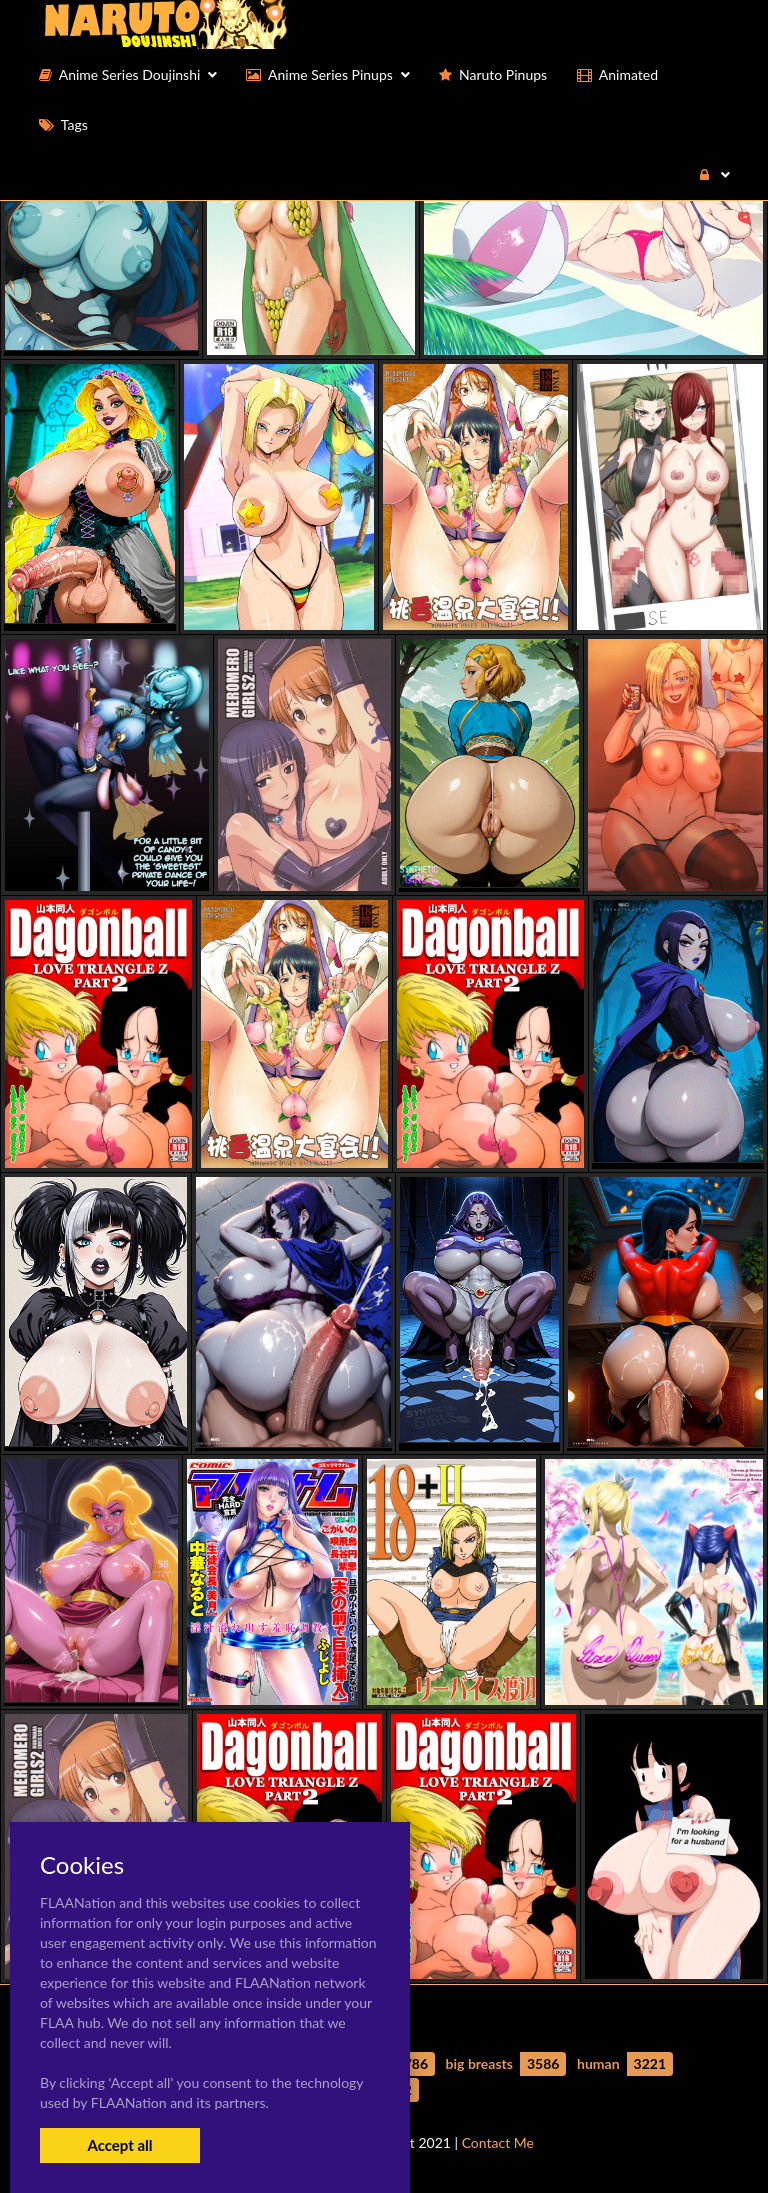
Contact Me (498, 2142)
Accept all (119, 2145)
